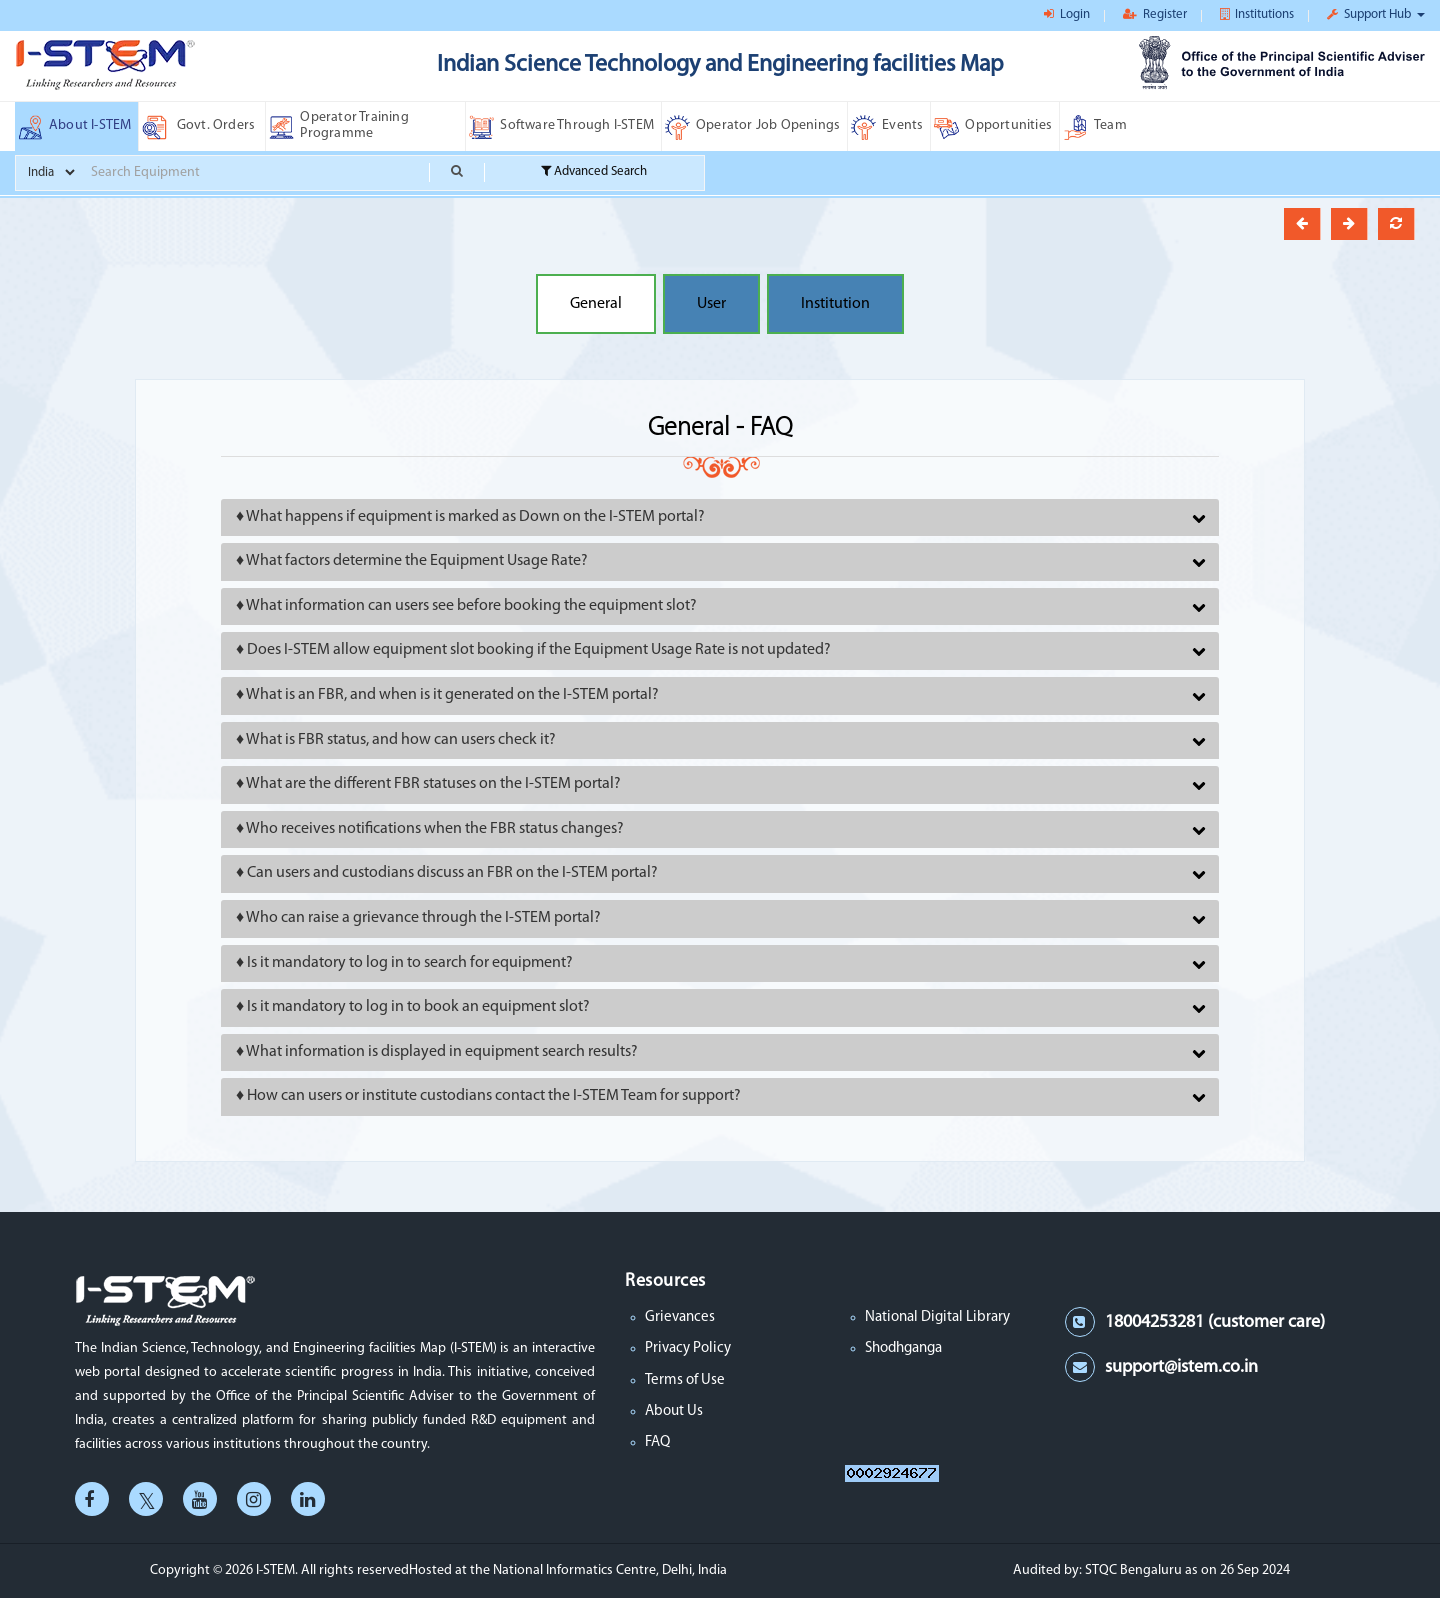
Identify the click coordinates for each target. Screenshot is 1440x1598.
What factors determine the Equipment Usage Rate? (417, 561)
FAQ (657, 1442)
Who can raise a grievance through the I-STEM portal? (423, 918)
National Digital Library (937, 1317)
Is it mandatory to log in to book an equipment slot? (418, 1007)
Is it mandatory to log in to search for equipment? (410, 963)
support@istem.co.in (1181, 1367)
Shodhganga (903, 1348)
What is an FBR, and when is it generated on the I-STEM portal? (452, 695)
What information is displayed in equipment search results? (442, 1052)
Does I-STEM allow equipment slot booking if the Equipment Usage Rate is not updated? (539, 650)
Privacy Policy (688, 1348)
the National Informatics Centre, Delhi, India (598, 1570)
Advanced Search (594, 171)
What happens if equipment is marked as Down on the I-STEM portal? (475, 517)
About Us (674, 1411)
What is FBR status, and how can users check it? (401, 740)
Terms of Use (685, 1380)
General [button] (596, 304)
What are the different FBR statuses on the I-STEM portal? (433, 784)
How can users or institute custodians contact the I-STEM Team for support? (494, 1096)
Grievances (680, 1317)
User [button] (711, 304)
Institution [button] (835, 304)
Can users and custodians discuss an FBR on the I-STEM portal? (452, 873)
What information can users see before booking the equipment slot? (471, 606)
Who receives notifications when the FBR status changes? (435, 829)
